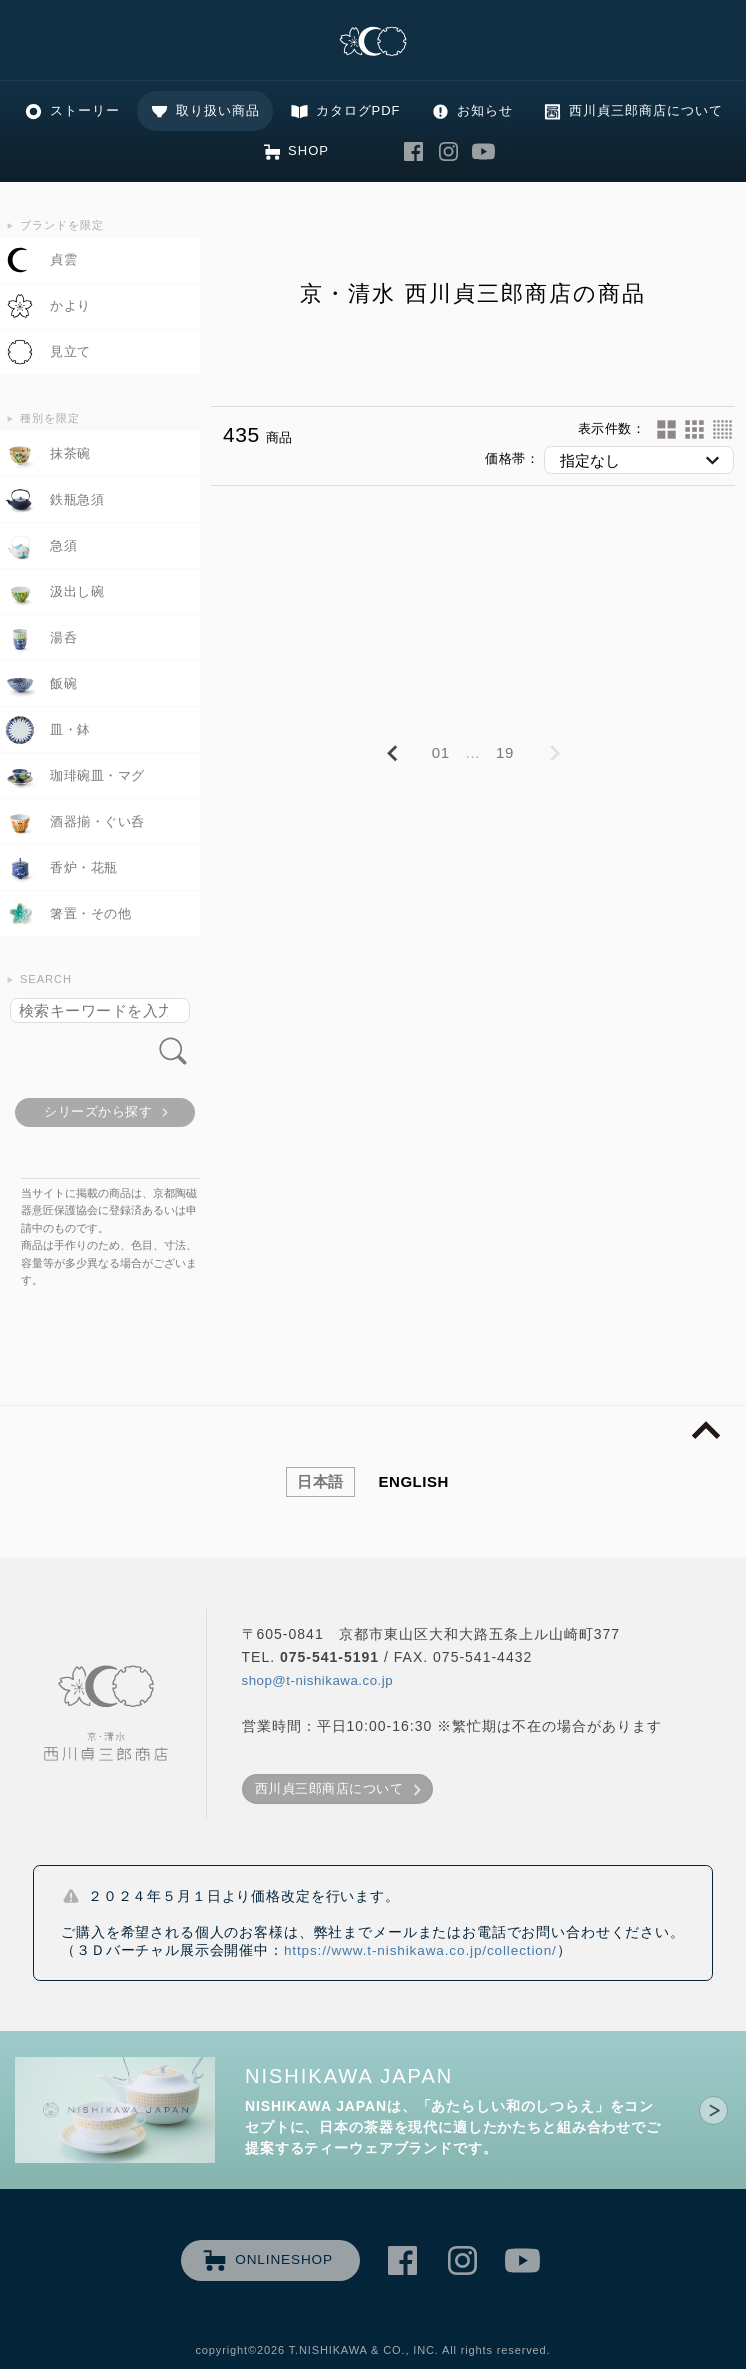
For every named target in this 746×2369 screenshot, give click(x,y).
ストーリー (85, 110)
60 (722, 429)
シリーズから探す (98, 1111)
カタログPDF (358, 110)
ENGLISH (414, 1481)
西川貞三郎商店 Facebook (414, 151)
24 (694, 429)
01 (441, 752)
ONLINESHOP (284, 2259)
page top (706, 1431)
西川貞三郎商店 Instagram (449, 151)
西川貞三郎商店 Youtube (484, 151)
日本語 (320, 1481)
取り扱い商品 (218, 110)
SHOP (308, 150)
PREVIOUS (392, 754)
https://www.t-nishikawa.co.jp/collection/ (420, 1950)
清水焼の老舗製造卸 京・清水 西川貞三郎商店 (373, 42)
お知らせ (485, 110)
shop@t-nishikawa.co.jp (318, 1680)
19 (505, 752)
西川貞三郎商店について (646, 110)
